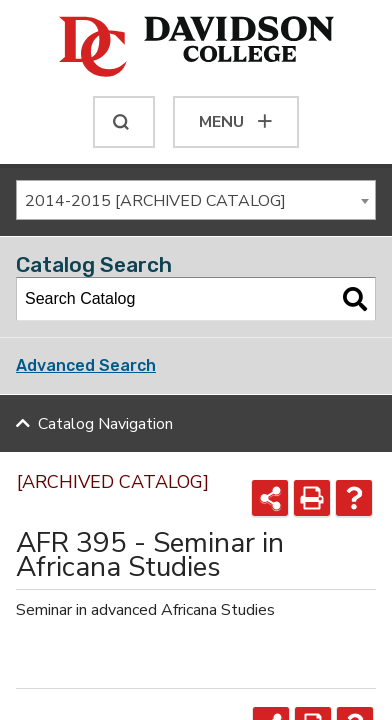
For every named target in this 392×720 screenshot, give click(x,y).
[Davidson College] (196, 48)
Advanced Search (86, 365)
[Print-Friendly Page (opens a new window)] (312, 498)
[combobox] (196, 200)
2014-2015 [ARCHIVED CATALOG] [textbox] (155, 201)
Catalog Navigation (105, 424)
